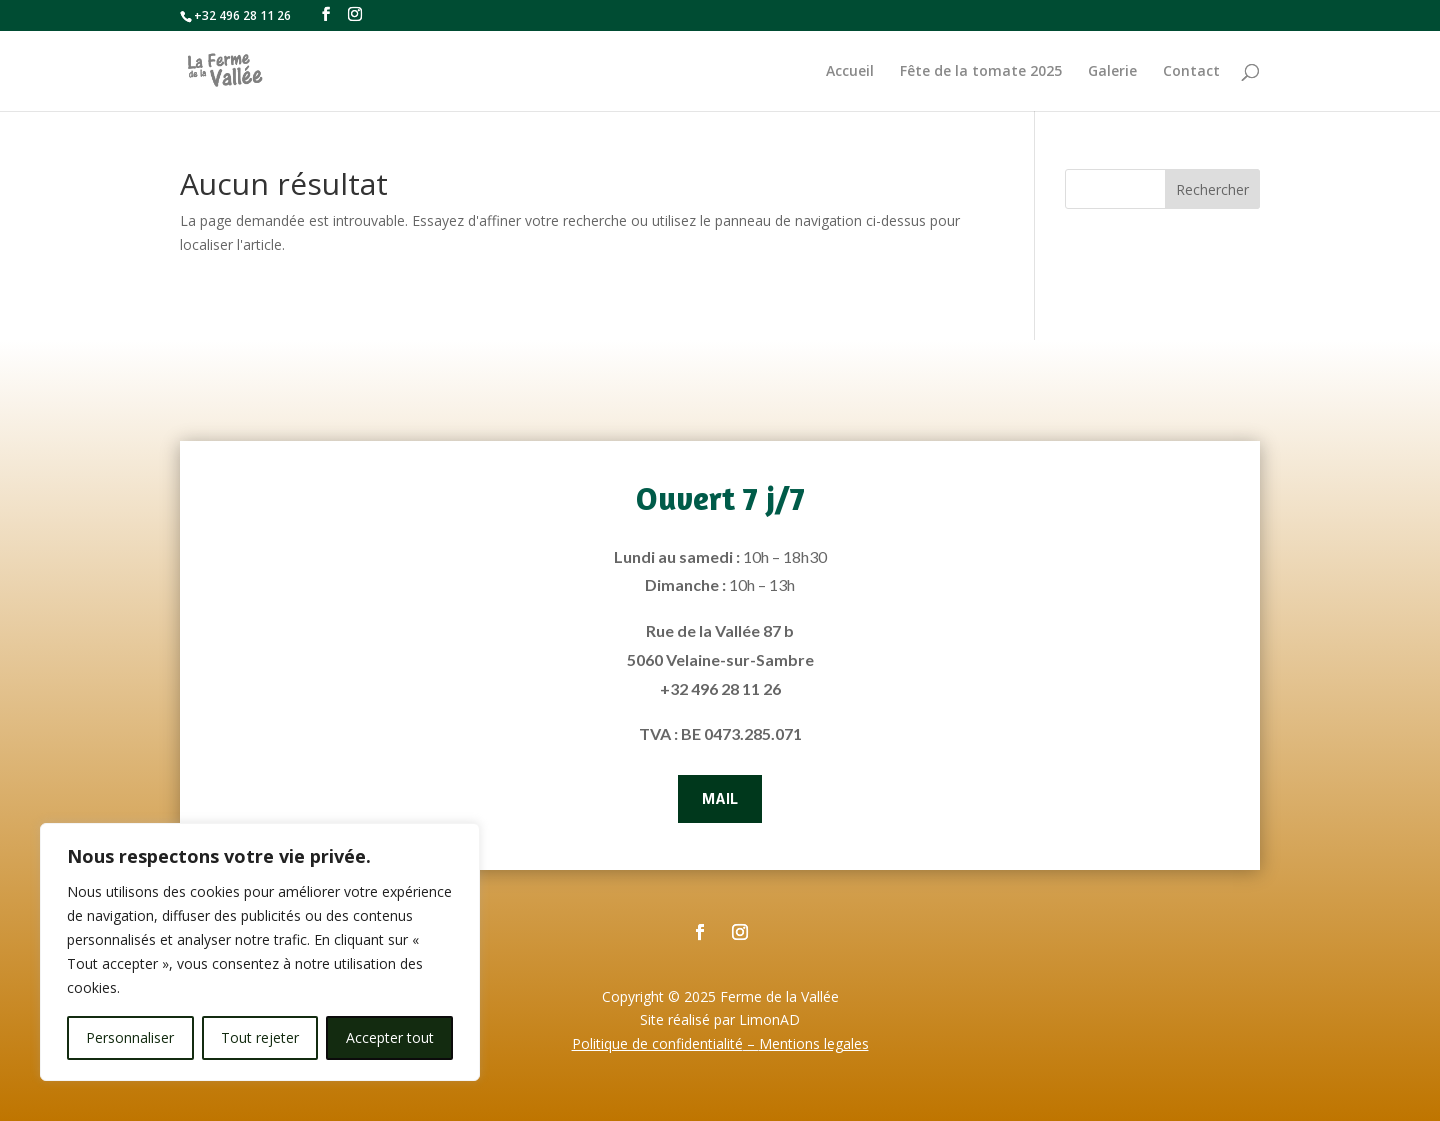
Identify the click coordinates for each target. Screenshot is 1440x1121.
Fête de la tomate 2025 (981, 72)
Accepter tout (390, 1037)
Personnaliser (130, 1037)
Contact (1191, 72)
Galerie (1112, 72)
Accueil (850, 72)
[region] (260, 952)
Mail (720, 798)
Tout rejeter (260, 1037)
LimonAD (769, 1019)
